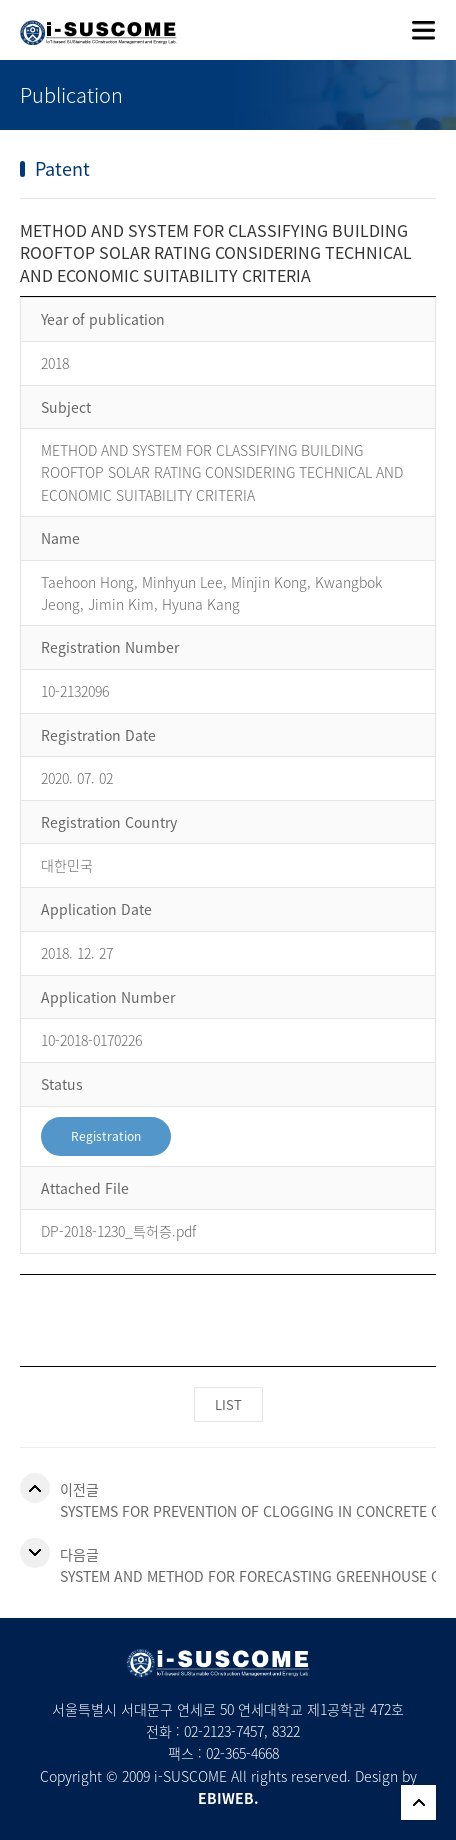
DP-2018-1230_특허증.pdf (118, 1231)
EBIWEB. (228, 1798)
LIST (228, 1404)
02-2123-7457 (224, 1731)
